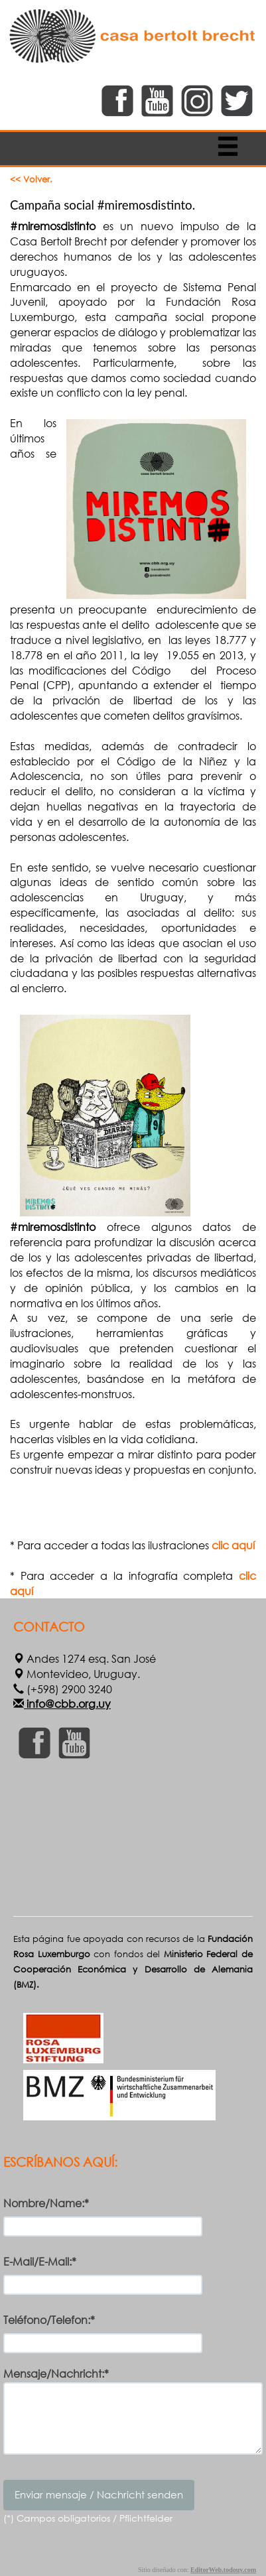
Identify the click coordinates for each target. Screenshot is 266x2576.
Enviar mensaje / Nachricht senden (99, 2494)
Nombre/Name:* (46, 2203)
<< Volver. (31, 179)
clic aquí (233, 1545)
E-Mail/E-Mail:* (39, 2261)
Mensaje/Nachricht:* (56, 2373)
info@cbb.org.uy (67, 1703)
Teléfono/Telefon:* (49, 2320)
